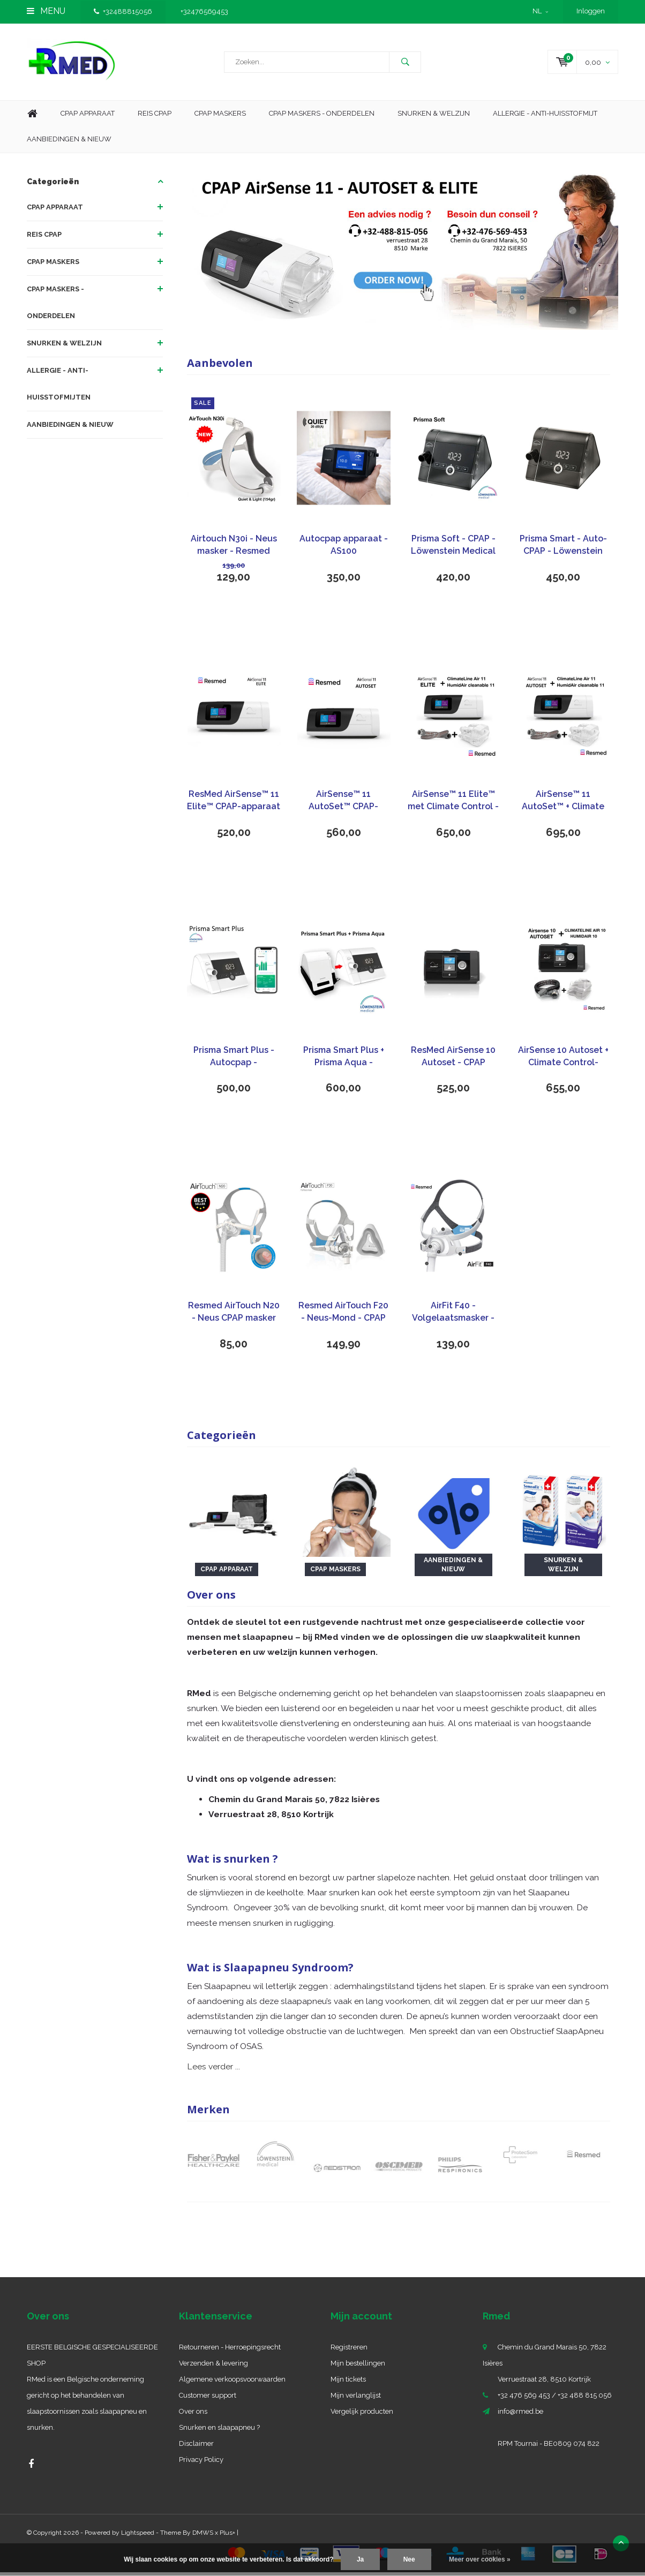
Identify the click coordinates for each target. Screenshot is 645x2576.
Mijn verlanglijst (356, 2399)
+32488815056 (123, 11)
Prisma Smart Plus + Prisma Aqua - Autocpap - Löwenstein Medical (343, 1061)
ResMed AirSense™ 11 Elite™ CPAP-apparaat (233, 804)
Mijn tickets (348, 2383)
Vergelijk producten (362, 2415)
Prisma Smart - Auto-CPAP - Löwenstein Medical (563, 549)
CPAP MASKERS (53, 265)
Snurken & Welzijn (434, 117)
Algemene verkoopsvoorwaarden (232, 2383)
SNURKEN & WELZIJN (64, 347)
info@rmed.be (520, 2415)
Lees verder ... (213, 2070)
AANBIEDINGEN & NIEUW (70, 428)
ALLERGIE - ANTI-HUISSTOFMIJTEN (59, 387)
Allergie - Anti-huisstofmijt (545, 117)
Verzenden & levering (213, 2367)
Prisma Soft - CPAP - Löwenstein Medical (453, 548)
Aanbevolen (220, 366)
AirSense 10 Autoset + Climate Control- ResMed (563, 1061)
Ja (360, 2559)
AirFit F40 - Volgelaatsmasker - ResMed (453, 1316)
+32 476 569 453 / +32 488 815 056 (555, 2399)
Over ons (193, 2415)
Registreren (349, 2351)
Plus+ (227, 2536)
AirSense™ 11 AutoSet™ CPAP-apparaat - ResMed (343, 805)
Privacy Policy (201, 2463)
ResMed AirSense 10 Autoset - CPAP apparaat (453, 1061)
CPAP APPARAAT (55, 211)
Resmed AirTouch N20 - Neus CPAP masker (234, 1315)
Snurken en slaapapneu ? (219, 2431)
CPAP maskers (220, 117)
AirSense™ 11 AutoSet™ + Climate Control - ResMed (563, 805)
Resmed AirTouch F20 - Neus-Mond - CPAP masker (343, 1316)
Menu (46, 11)
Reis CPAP (154, 117)
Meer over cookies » (480, 2559)
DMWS (202, 2536)
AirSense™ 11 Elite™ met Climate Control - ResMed (453, 805)
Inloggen (590, 11)
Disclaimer (196, 2447)
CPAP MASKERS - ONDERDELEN (321, 117)
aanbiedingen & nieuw (69, 143)
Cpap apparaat (88, 117)
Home (32, 117)
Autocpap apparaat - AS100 (343, 548)
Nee (409, 2559)
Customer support (207, 2399)
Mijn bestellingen (358, 2367)
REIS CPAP (44, 238)
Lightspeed (137, 2536)
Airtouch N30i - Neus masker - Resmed (234, 548)
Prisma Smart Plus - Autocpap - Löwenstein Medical (233, 1061)
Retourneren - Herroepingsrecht (230, 2351)
